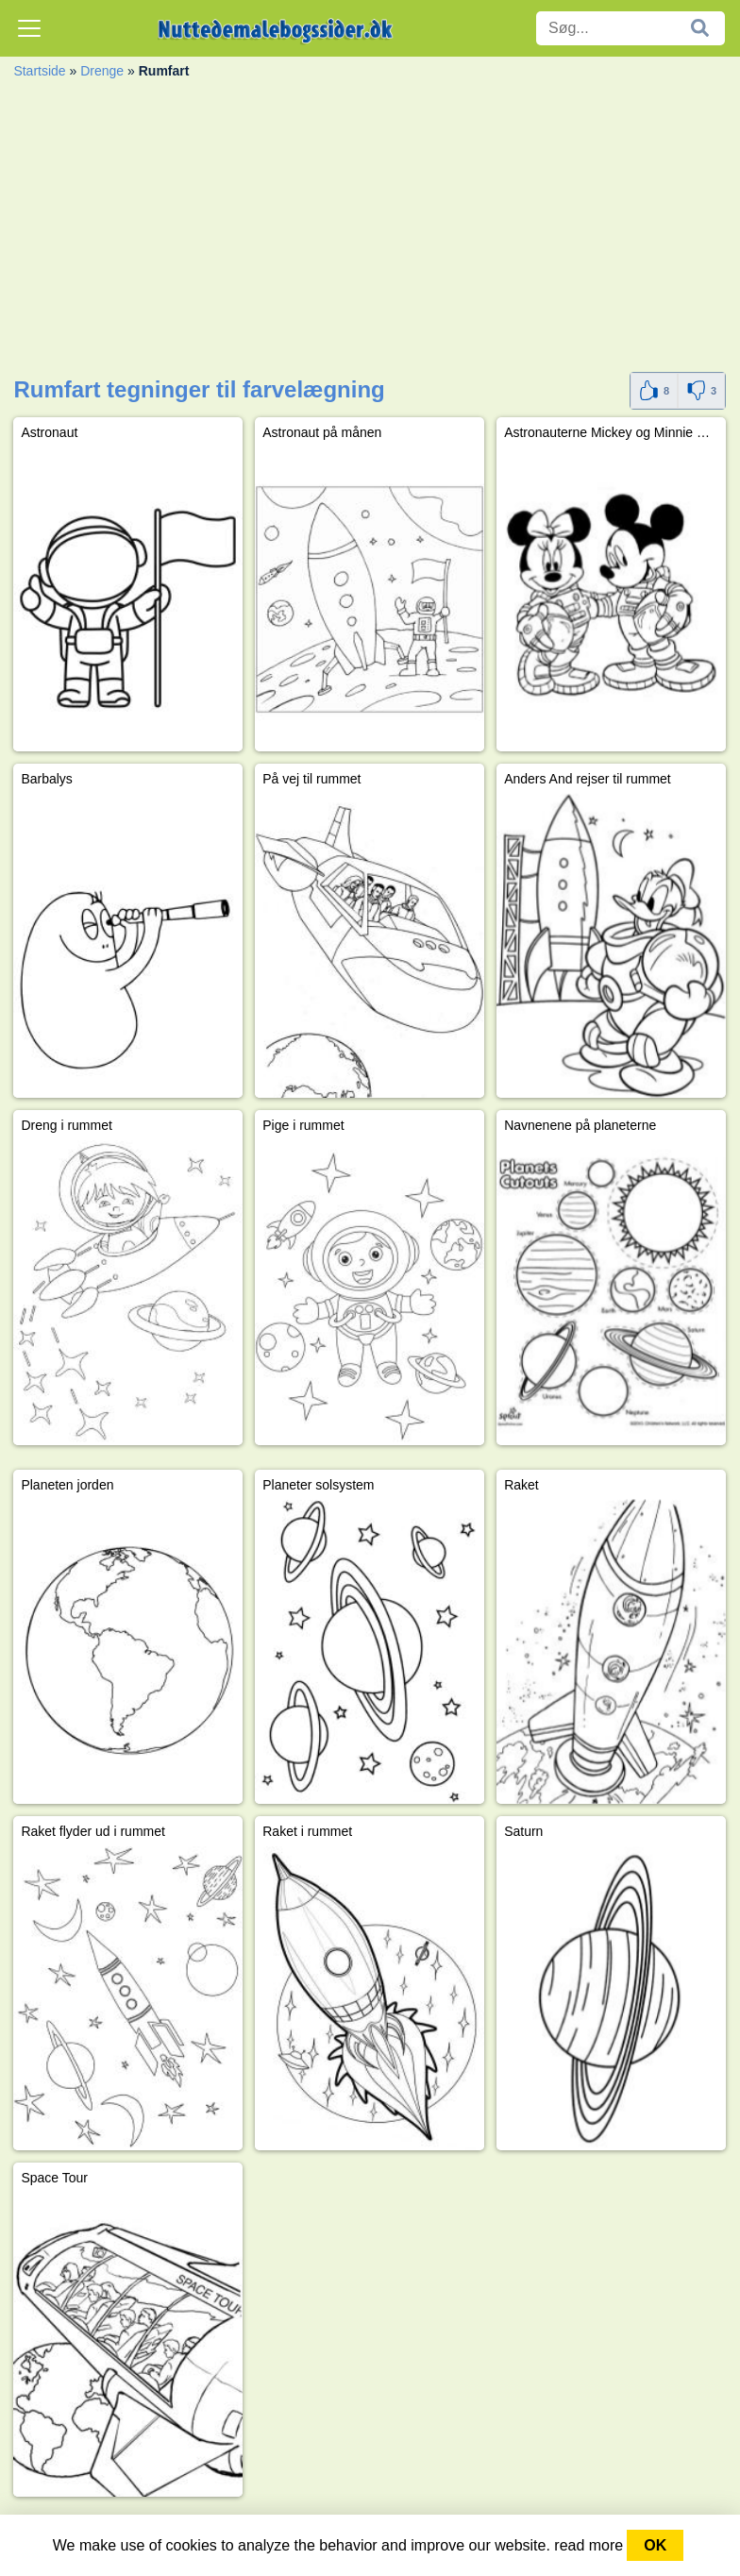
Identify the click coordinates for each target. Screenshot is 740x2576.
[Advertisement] (369, 230)
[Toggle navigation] (29, 28)
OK (655, 2545)
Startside (39, 70)
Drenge (102, 70)
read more (588, 2545)
